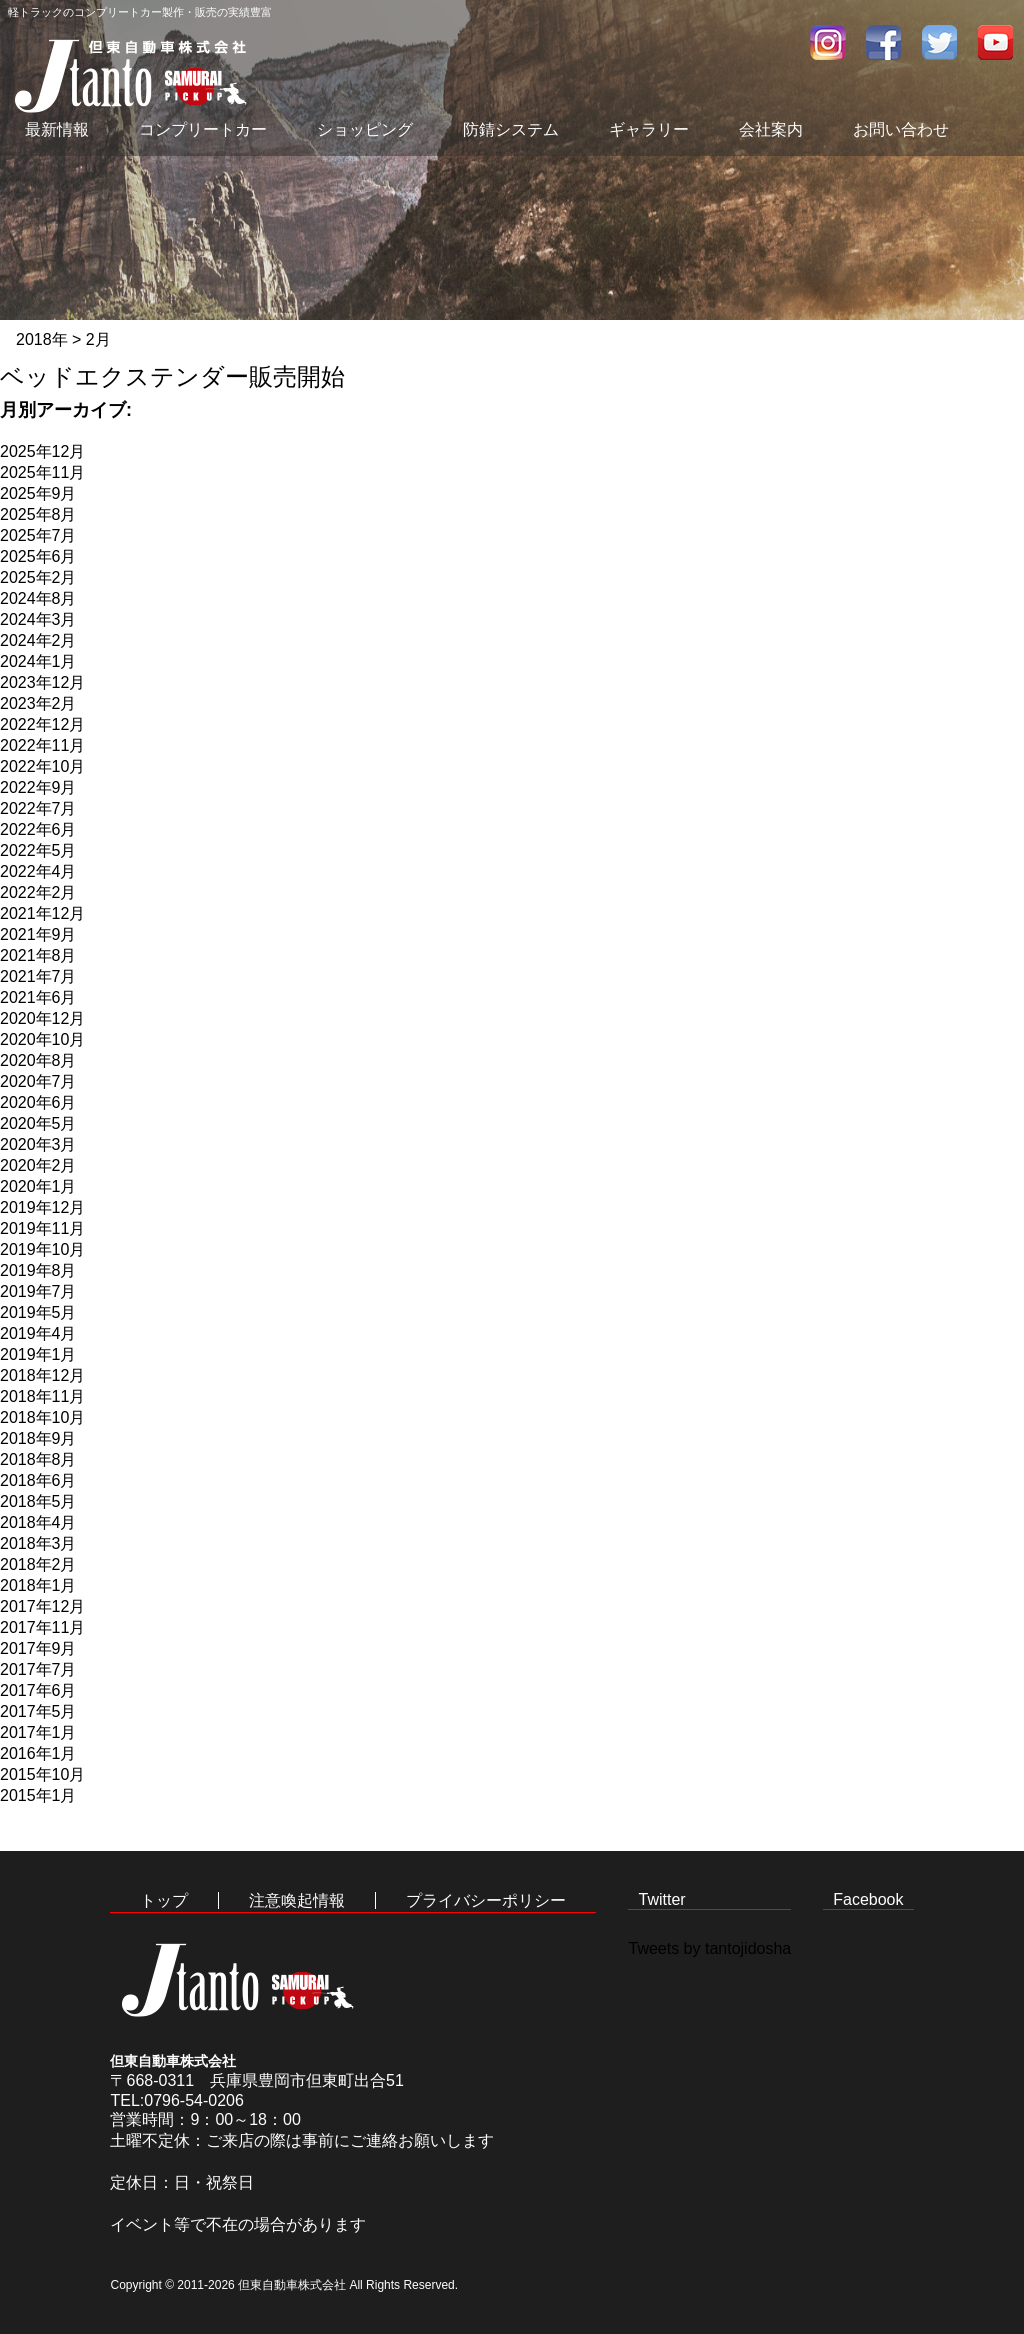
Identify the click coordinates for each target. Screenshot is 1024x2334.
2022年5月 (38, 850)
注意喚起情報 (297, 1900)
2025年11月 (42, 472)
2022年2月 (38, 892)
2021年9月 (38, 934)
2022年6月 (38, 829)
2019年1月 (38, 1354)
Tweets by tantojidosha (709, 1948)
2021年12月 (42, 913)
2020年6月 (38, 1102)
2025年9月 (38, 493)
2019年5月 (38, 1312)
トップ (164, 1900)
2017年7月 (38, 1669)
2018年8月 (38, 1459)
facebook (884, 42)
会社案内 (771, 129)
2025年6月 (38, 556)
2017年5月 (38, 1711)
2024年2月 (38, 640)
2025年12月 (42, 451)
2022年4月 (38, 871)
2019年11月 (42, 1228)
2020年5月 (38, 1123)
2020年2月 (38, 1165)
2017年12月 (42, 1606)
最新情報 (57, 129)
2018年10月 (42, 1417)
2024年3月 (38, 619)
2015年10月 (42, 1774)
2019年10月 (42, 1249)
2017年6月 (38, 1690)
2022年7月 (38, 808)
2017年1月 (38, 1732)
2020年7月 (38, 1081)
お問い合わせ (901, 129)
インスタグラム (828, 42)
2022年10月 (42, 766)
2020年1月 (38, 1186)
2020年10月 (42, 1039)
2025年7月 (38, 535)
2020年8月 (38, 1060)
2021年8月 (38, 955)
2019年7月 (38, 1291)
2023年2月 (38, 703)
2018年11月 (42, 1396)
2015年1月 (38, 1795)
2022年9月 (38, 787)
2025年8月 (38, 514)
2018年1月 (38, 1585)
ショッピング (365, 129)
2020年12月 (42, 1018)
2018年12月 (42, 1375)
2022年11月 (42, 745)
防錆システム (511, 129)
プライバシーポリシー (486, 1900)
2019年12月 (42, 1207)
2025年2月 (38, 577)
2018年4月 (38, 1522)
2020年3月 (38, 1144)
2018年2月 (38, 1564)
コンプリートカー (203, 129)
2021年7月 (38, 976)
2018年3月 (38, 1543)
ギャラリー (649, 129)
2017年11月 (42, 1627)
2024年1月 (38, 661)
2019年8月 (38, 1270)
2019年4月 (38, 1333)
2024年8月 (38, 598)
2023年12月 (42, 682)
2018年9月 (38, 1438)
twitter (940, 42)
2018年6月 (38, 1480)
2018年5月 (38, 1501)
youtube (996, 42)
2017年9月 (38, 1648)
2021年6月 (38, 997)
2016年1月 (38, 1753)
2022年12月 (42, 724)
